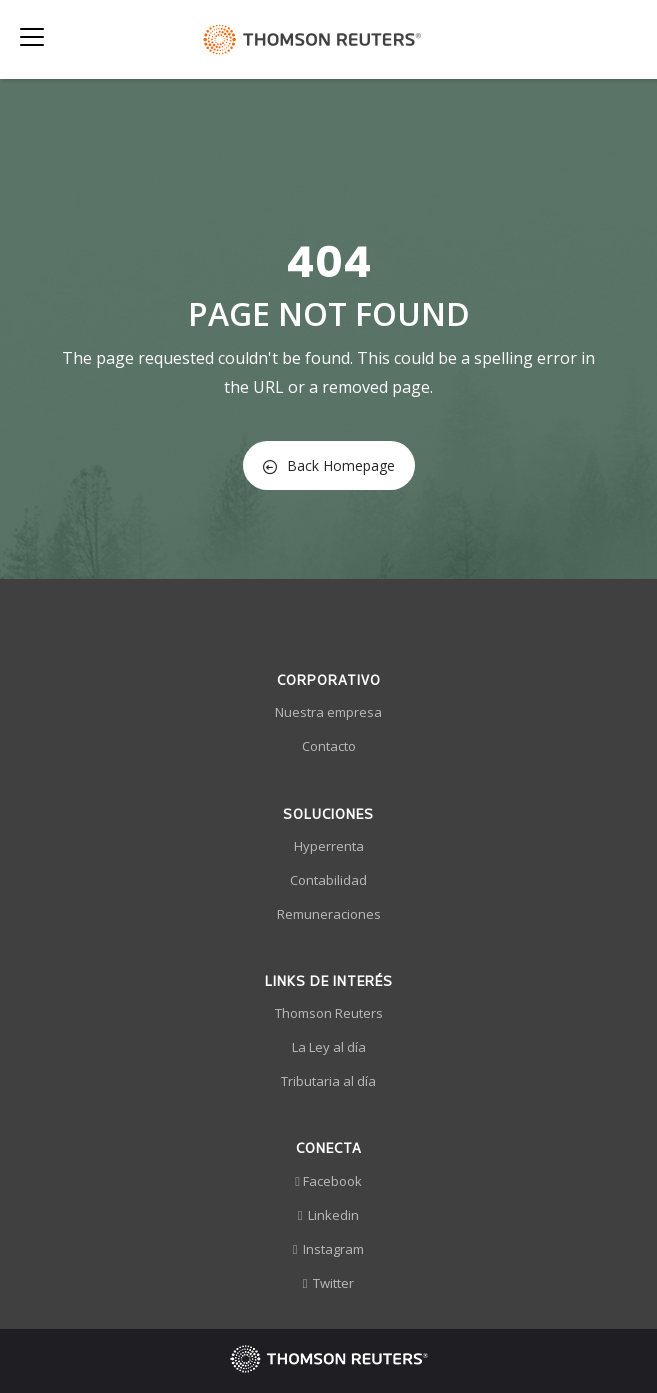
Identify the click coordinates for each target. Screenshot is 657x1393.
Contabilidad (328, 880)
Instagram (329, 1249)
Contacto (329, 746)
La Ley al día (329, 1047)
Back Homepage (329, 465)
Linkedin (329, 1215)
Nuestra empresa (328, 712)
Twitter (329, 1283)
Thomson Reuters (329, 1013)
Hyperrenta (329, 846)
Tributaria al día (328, 1081)
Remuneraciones (329, 914)
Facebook (328, 1181)
